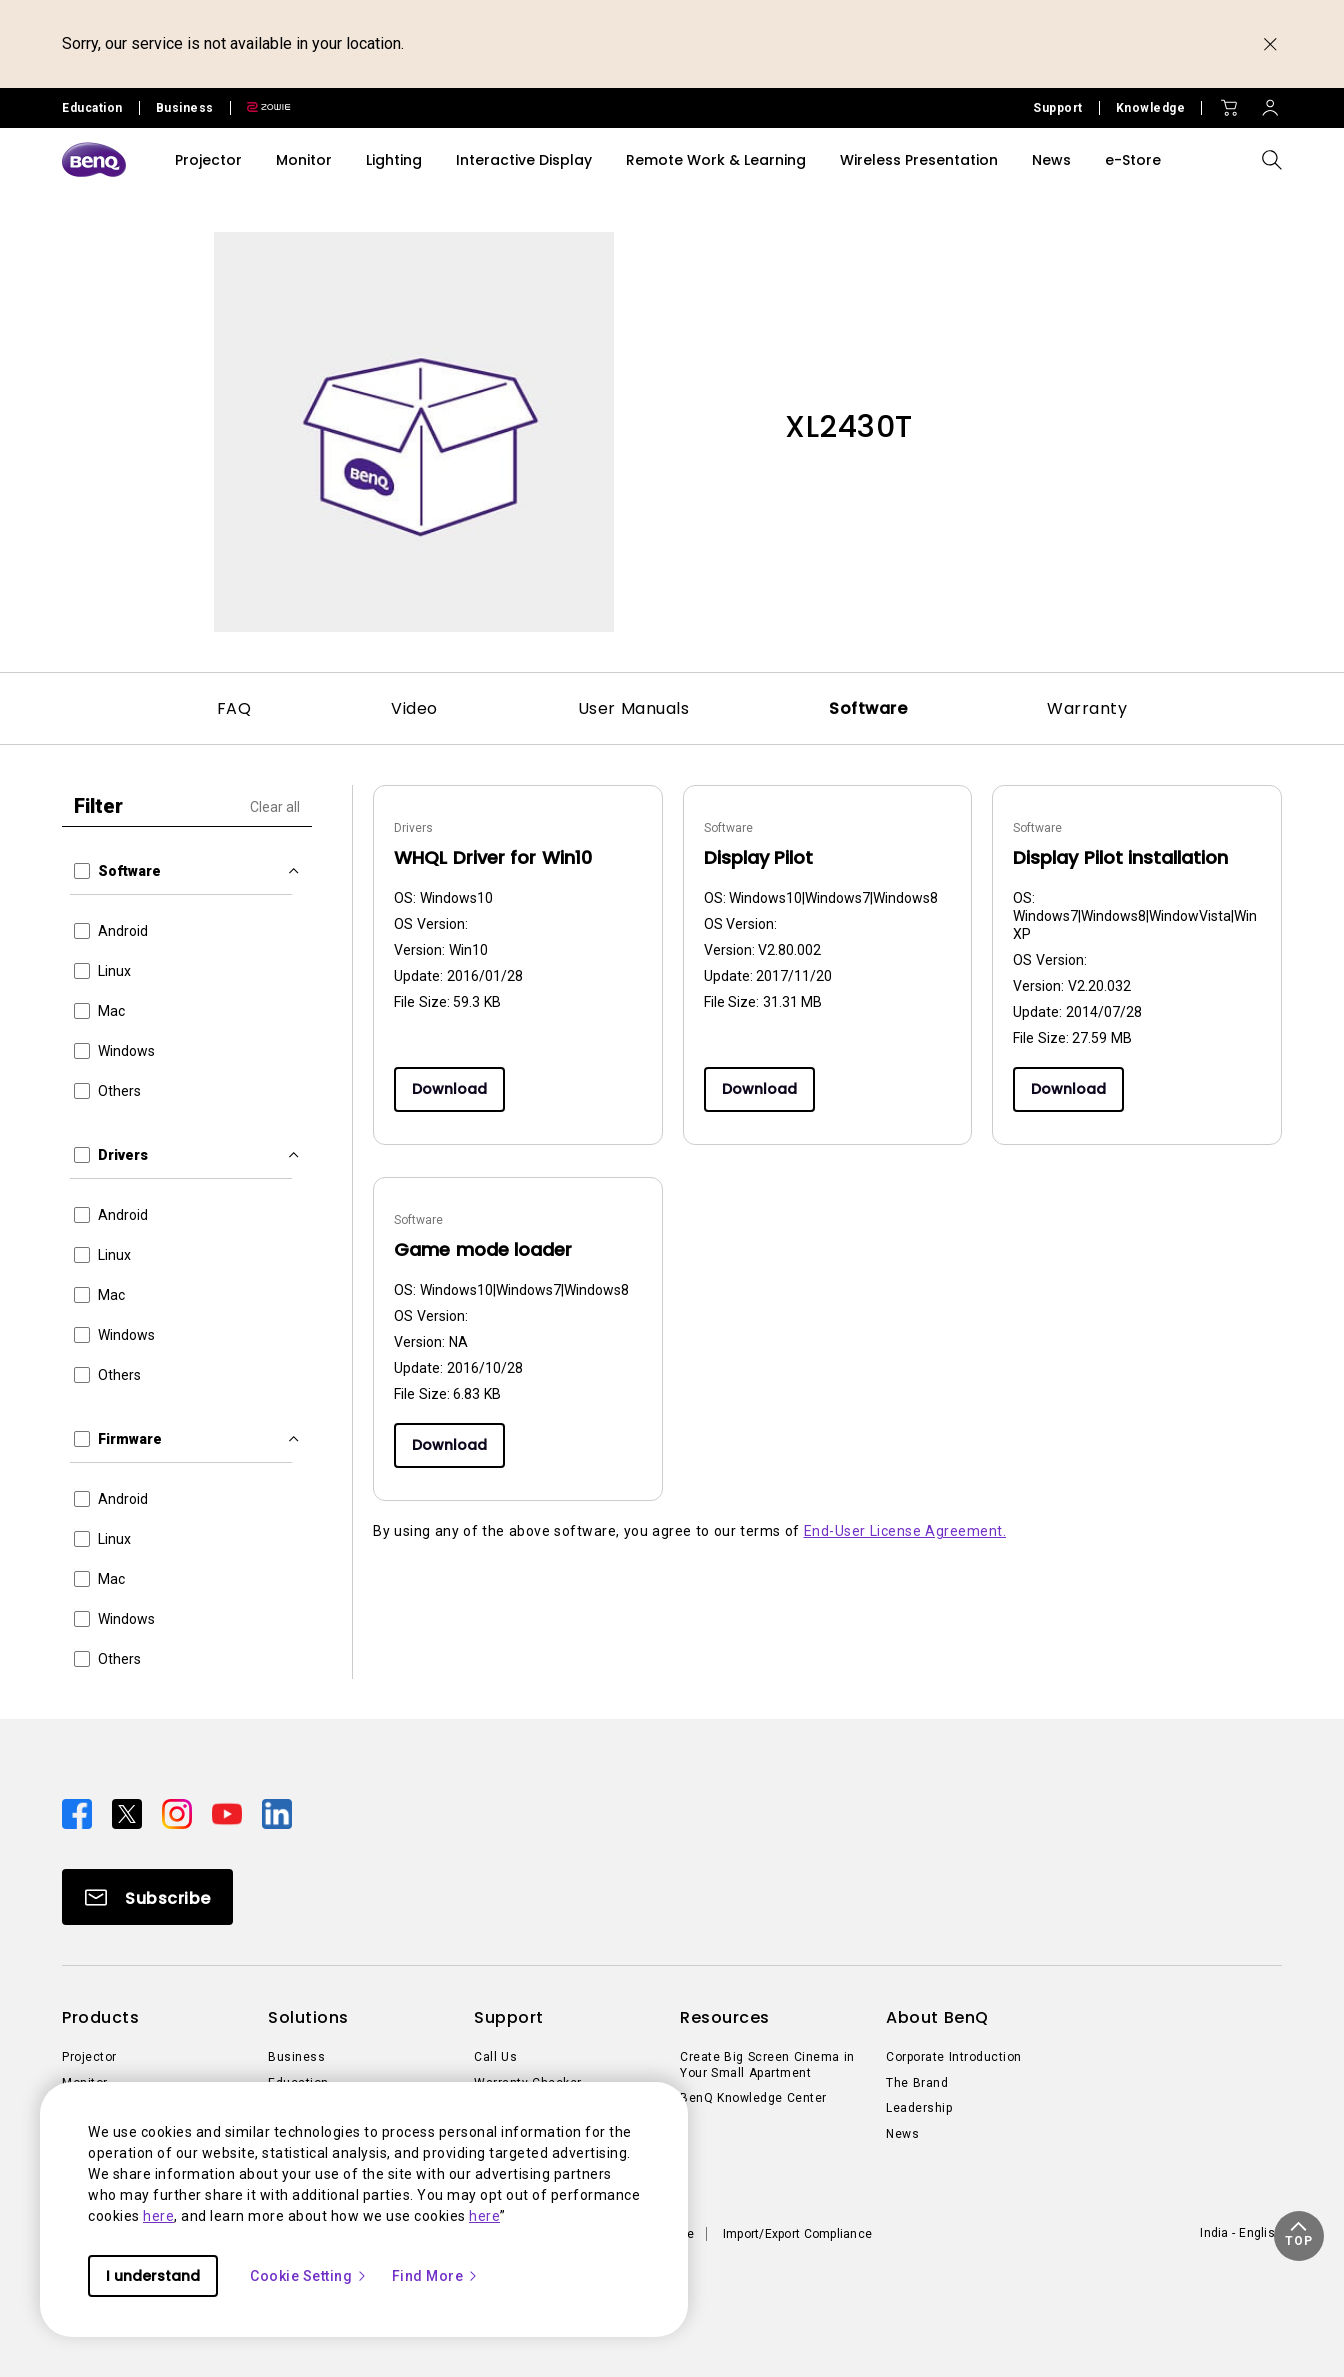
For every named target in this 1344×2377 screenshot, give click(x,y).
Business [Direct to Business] (296, 2057)
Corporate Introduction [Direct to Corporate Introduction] (954, 2057)
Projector (208, 160)
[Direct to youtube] (229, 1813)
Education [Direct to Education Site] (92, 108)
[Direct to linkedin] (277, 1813)
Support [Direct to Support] (1058, 108)
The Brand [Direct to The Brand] (917, 2083)
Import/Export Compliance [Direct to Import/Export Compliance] (797, 2234)
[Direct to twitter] (129, 1813)
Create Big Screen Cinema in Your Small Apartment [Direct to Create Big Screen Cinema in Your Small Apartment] (767, 2065)
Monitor (304, 160)
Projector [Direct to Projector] (89, 2057)
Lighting (394, 160)
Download (449, 1089)
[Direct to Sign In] (1270, 103)
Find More (436, 2276)
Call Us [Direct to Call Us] (495, 2057)
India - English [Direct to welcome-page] (1241, 2233)
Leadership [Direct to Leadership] (919, 2108)
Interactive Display (524, 160)
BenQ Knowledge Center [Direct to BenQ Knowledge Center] (753, 2098)
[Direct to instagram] (179, 1813)
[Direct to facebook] (79, 1813)
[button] (1299, 2236)
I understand (153, 2276)
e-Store (1133, 160)
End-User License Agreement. (905, 1531)
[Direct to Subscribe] (147, 1897)
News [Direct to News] (902, 2134)
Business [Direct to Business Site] (185, 108)
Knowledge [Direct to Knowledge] (1151, 108)
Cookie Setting (309, 2276)
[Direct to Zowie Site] (261, 108)
